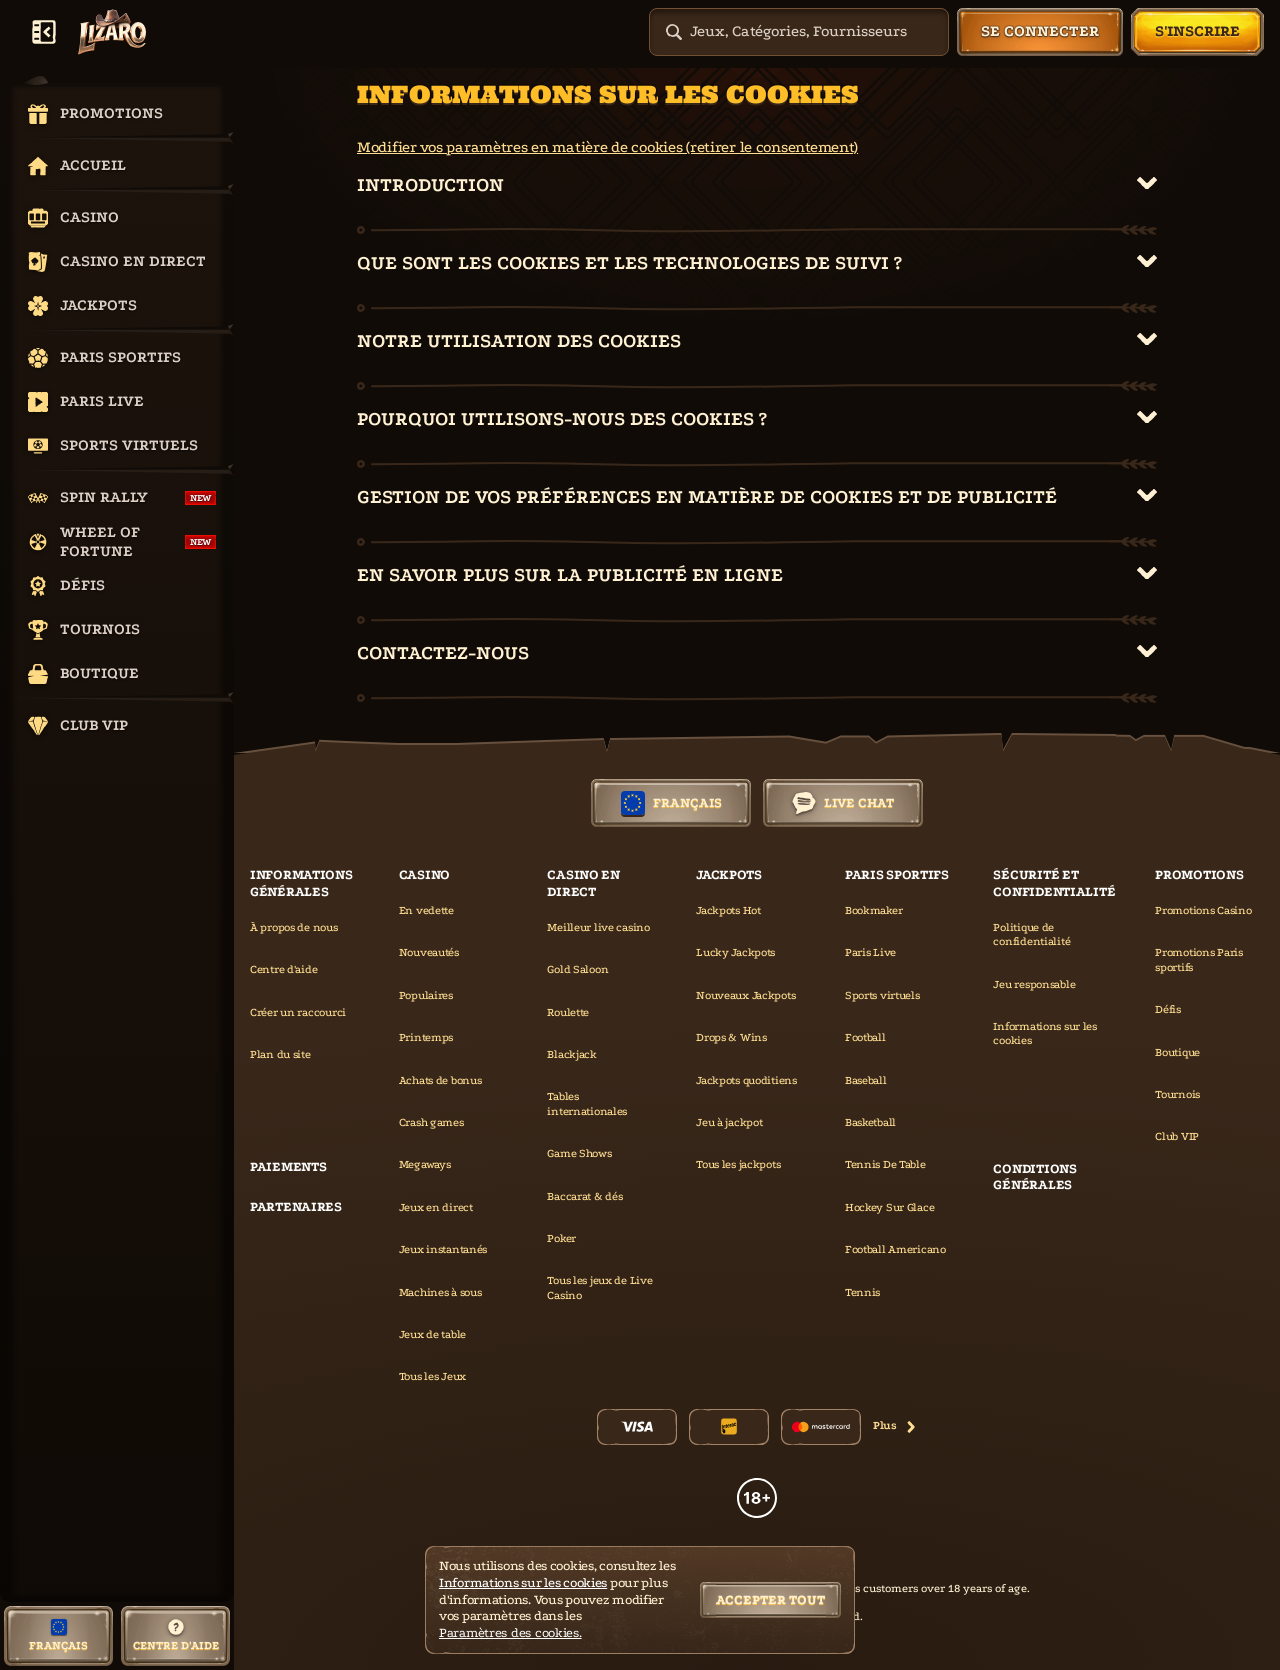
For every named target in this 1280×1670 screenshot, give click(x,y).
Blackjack (571, 1054)
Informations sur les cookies (1044, 1033)
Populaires (426, 995)
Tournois (1177, 1094)
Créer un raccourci (298, 1012)
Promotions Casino (1203, 910)
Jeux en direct (436, 1207)
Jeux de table (432, 1334)
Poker (561, 1238)
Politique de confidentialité (1031, 934)
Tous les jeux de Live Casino (599, 1287)
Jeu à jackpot (729, 1122)
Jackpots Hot (728, 910)
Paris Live (870, 952)
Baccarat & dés (584, 1196)
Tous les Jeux (432, 1376)
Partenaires (296, 1206)
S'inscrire (1197, 31)
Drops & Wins (731, 1037)
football (865, 1037)
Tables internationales (587, 1103)
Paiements (288, 1166)
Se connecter (1040, 31)
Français (671, 803)
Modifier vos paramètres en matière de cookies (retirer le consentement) (607, 147)
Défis (1168, 1009)
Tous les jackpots (738, 1164)
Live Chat (843, 803)
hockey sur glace (890, 1207)
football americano (895, 1249)
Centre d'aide (283, 969)
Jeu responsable (1034, 984)
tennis (862, 1292)
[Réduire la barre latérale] (44, 32)
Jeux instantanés (443, 1249)
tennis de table (885, 1164)
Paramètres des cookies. (510, 1632)
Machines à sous (440, 1292)
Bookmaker (873, 910)
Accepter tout (770, 1599)
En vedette (426, 910)
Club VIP (1177, 1136)
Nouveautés (429, 952)
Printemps (426, 1037)
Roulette (568, 1012)
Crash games (431, 1122)
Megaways (425, 1164)
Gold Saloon (577, 969)
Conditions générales (1034, 1177)
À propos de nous (294, 927)
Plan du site (280, 1054)
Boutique (1177, 1052)
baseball (866, 1080)
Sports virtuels (882, 995)
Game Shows (579, 1153)
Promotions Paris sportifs (1199, 959)
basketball (870, 1122)
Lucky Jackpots (735, 952)
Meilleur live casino (598, 927)
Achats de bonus (440, 1080)
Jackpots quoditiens (746, 1080)
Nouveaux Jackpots (745, 995)
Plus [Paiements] (895, 1425)
